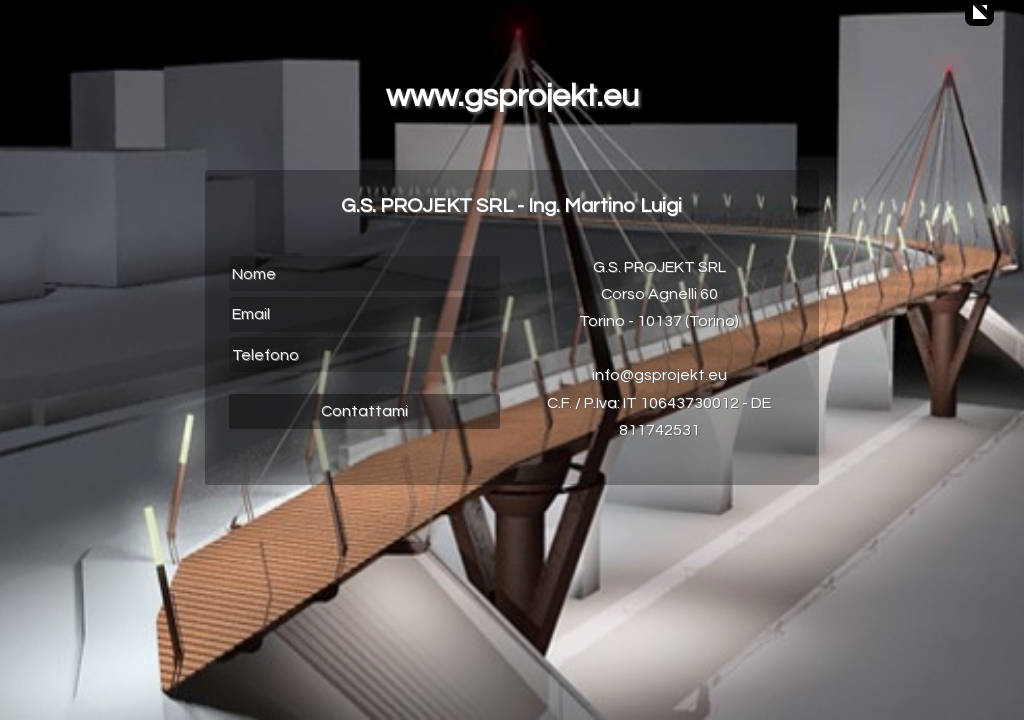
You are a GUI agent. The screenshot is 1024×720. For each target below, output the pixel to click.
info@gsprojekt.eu (659, 375)
